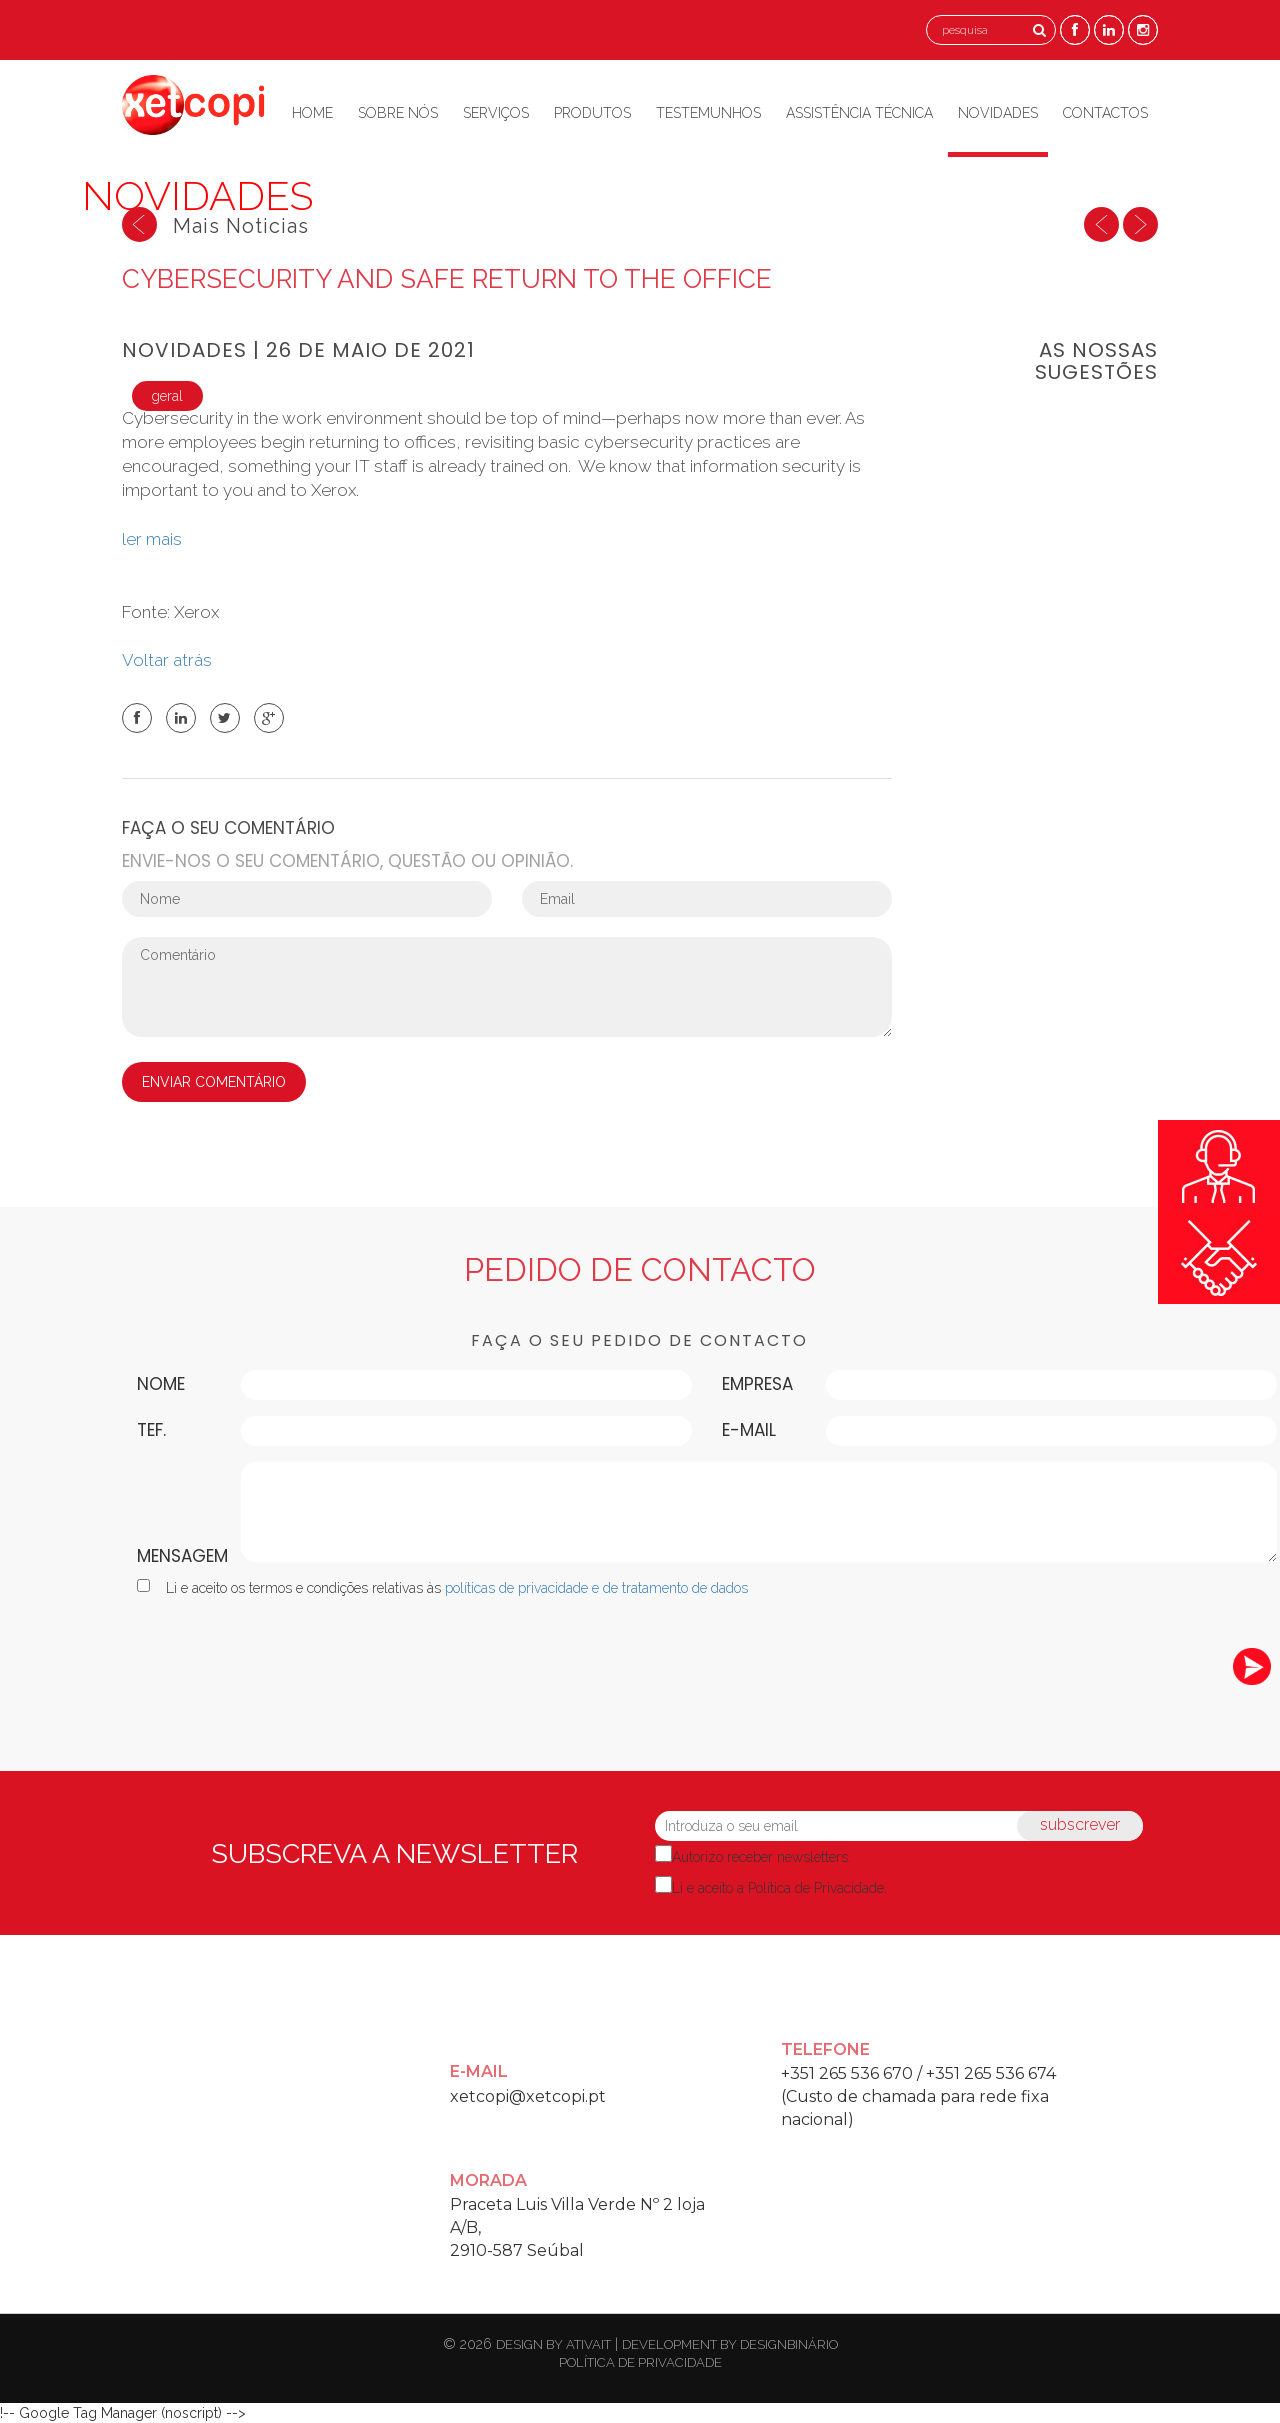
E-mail (749, 1430)
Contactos (1105, 113)
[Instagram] (1143, 29)
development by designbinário (730, 2344)
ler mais (152, 539)
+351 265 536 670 (847, 2073)
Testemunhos (708, 113)
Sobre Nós (398, 113)
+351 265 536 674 (991, 2073)
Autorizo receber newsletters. (761, 1857)
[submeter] (1252, 1666)
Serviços (496, 113)
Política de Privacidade (816, 1888)
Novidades (998, 113)
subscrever (1080, 1824)
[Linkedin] (1109, 29)
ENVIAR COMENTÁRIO (214, 1082)
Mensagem (182, 1556)
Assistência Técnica (859, 113)
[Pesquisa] (1039, 30)
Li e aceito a (778, 1888)
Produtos (592, 113)
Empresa (757, 1384)
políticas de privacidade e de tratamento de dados (596, 1588)
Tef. (151, 1430)
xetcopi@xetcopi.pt (528, 2096)
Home (312, 113)
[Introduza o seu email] (899, 1826)
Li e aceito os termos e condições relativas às (442, 1587)
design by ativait (553, 2344)
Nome (161, 1384)
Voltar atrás (171, 660)
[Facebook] (1075, 29)
